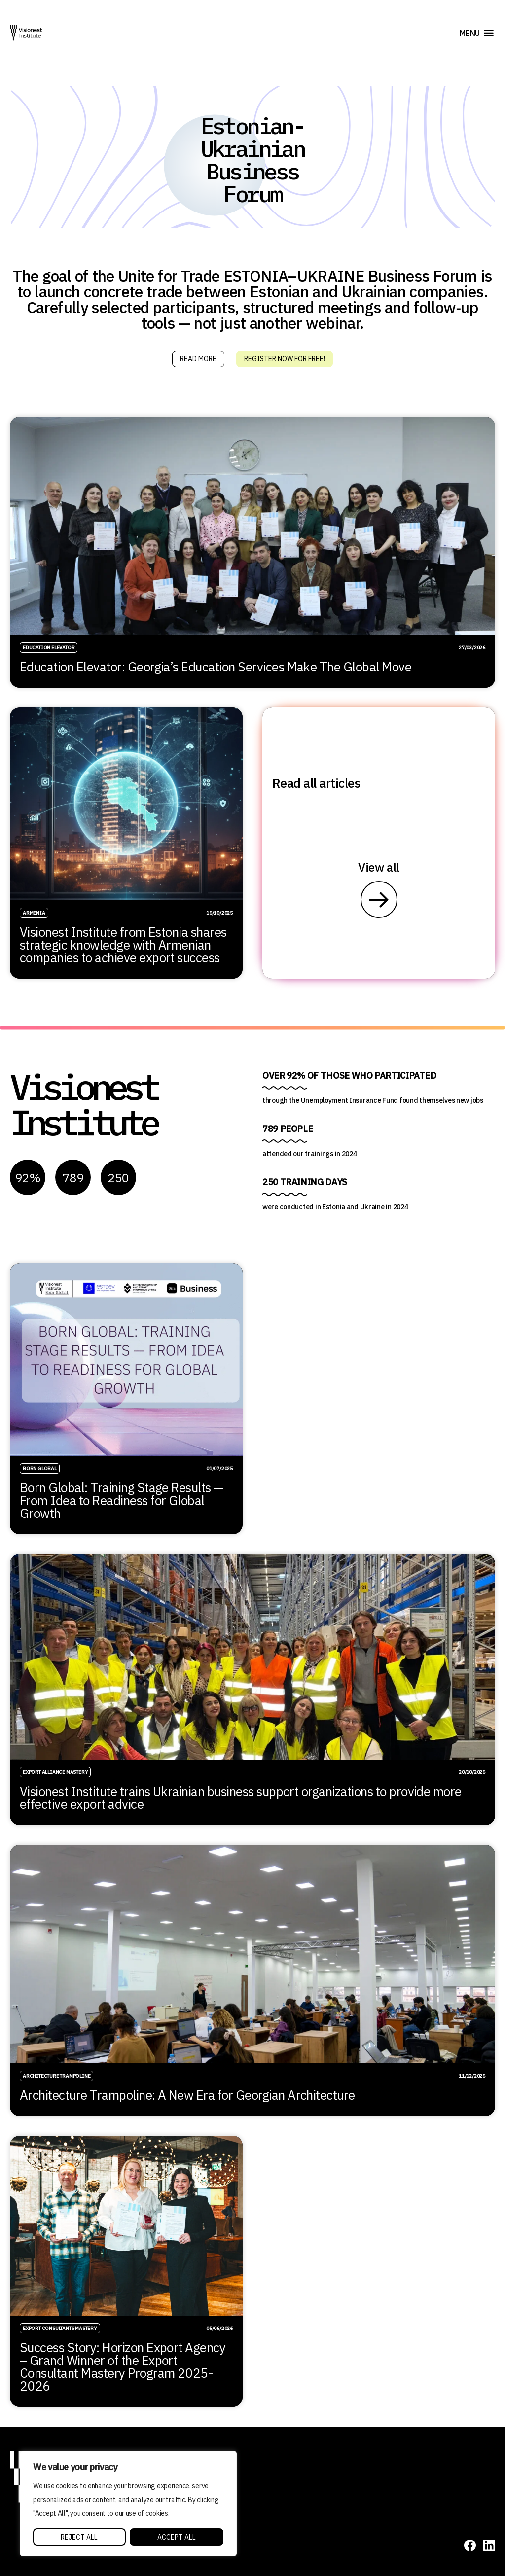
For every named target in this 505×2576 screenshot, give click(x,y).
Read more (198, 358)
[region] (128, 2503)
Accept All (176, 2537)
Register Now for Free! (284, 358)
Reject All (79, 2537)
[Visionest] (26, 33)
